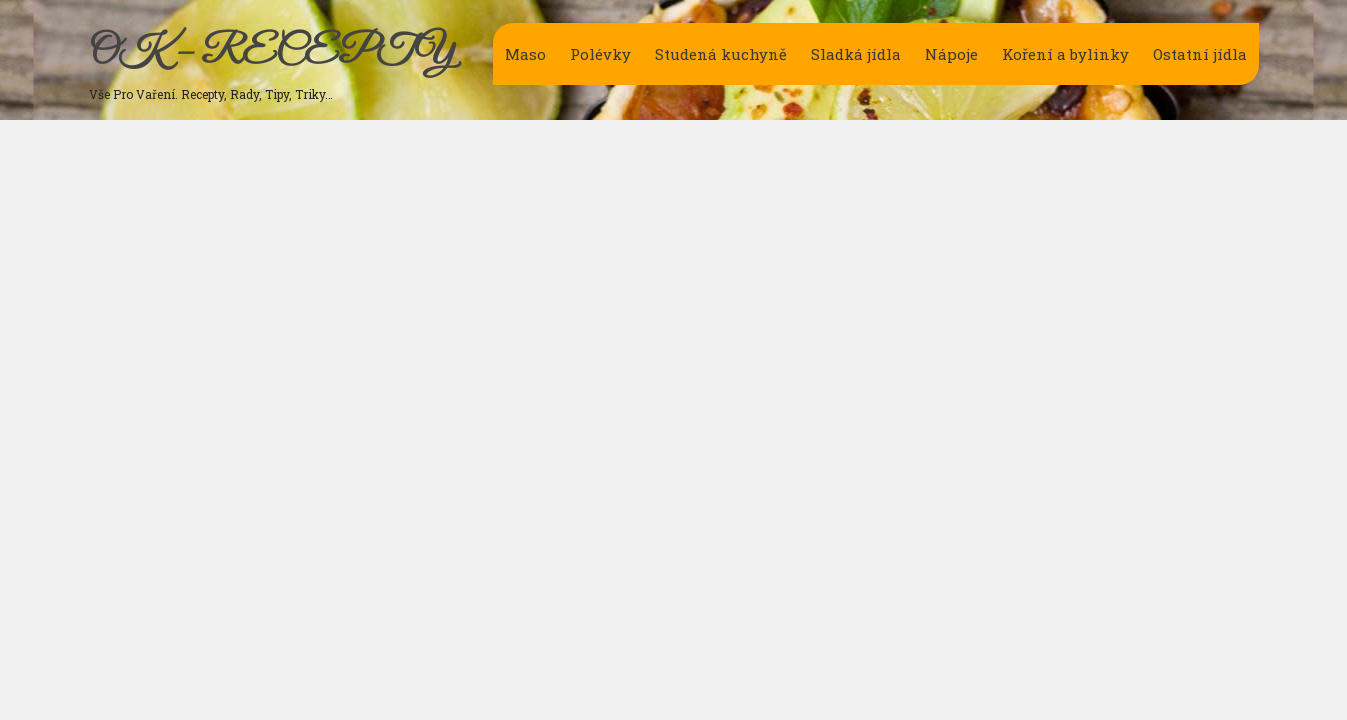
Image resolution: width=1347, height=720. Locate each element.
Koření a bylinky (1065, 54)
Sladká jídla (856, 54)
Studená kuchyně (721, 54)
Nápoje (951, 54)
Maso (525, 54)
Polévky (600, 54)
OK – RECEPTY (271, 53)
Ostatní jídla (1200, 54)
